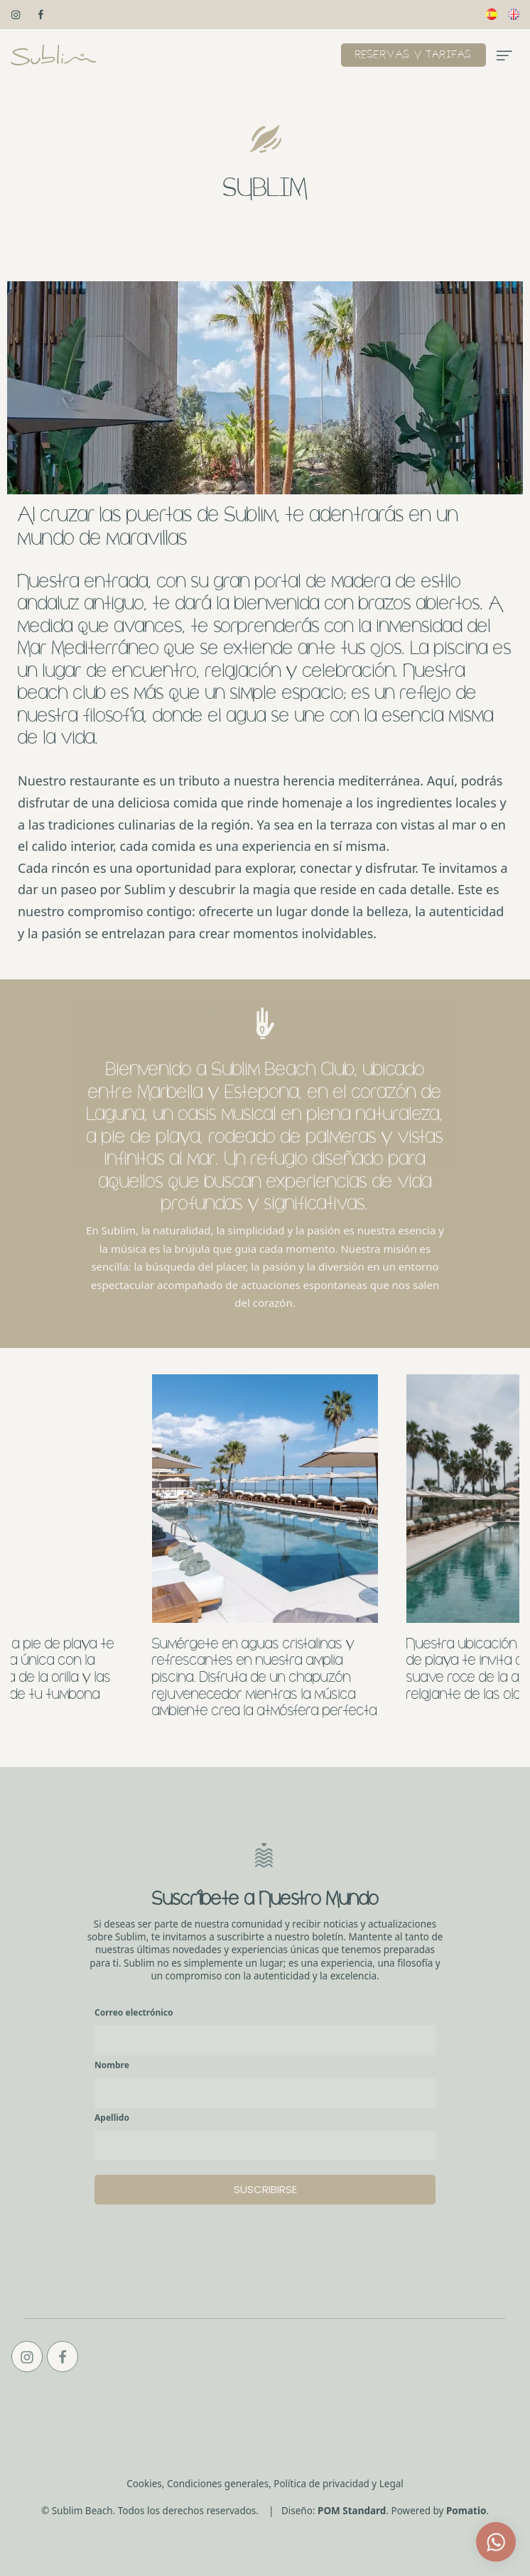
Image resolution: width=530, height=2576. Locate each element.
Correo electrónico (133, 2012)
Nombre (111, 2065)
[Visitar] (17, 14)
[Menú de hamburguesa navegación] (504, 55)
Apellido (111, 2118)
